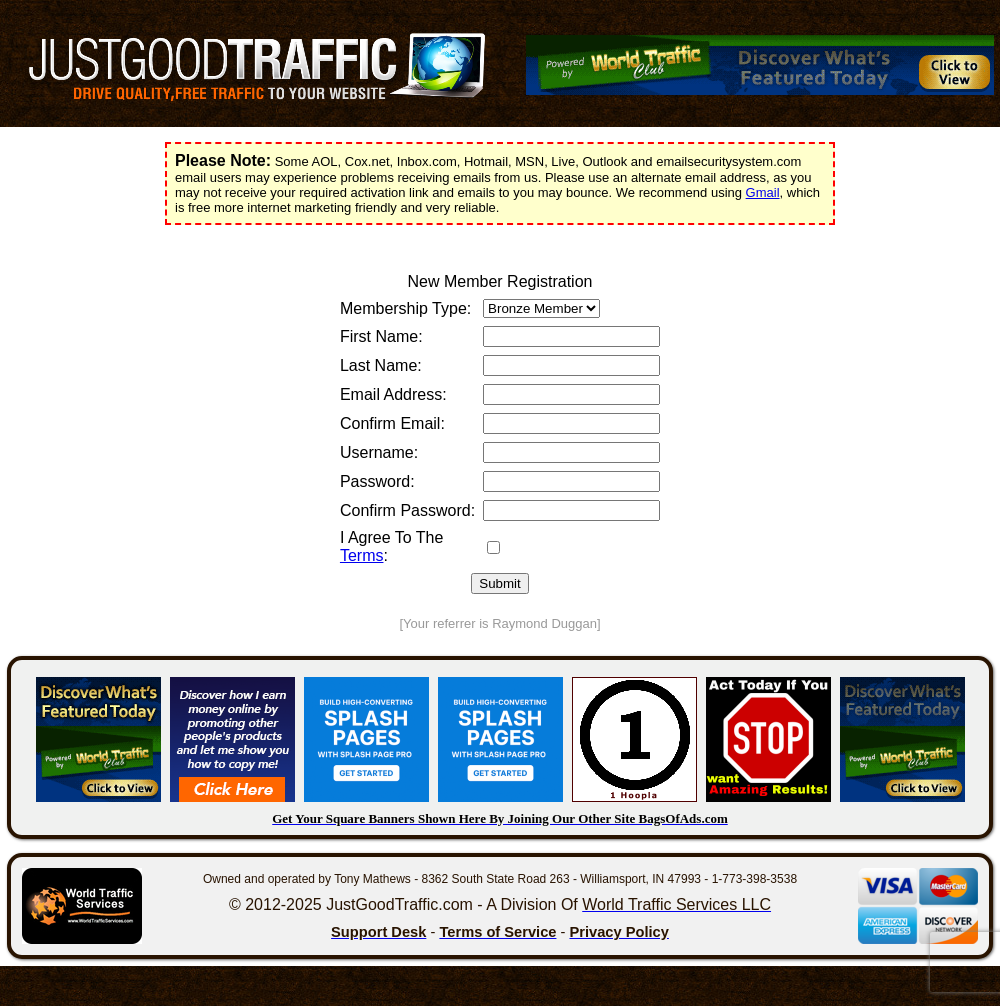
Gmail (763, 192)
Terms (362, 555)
